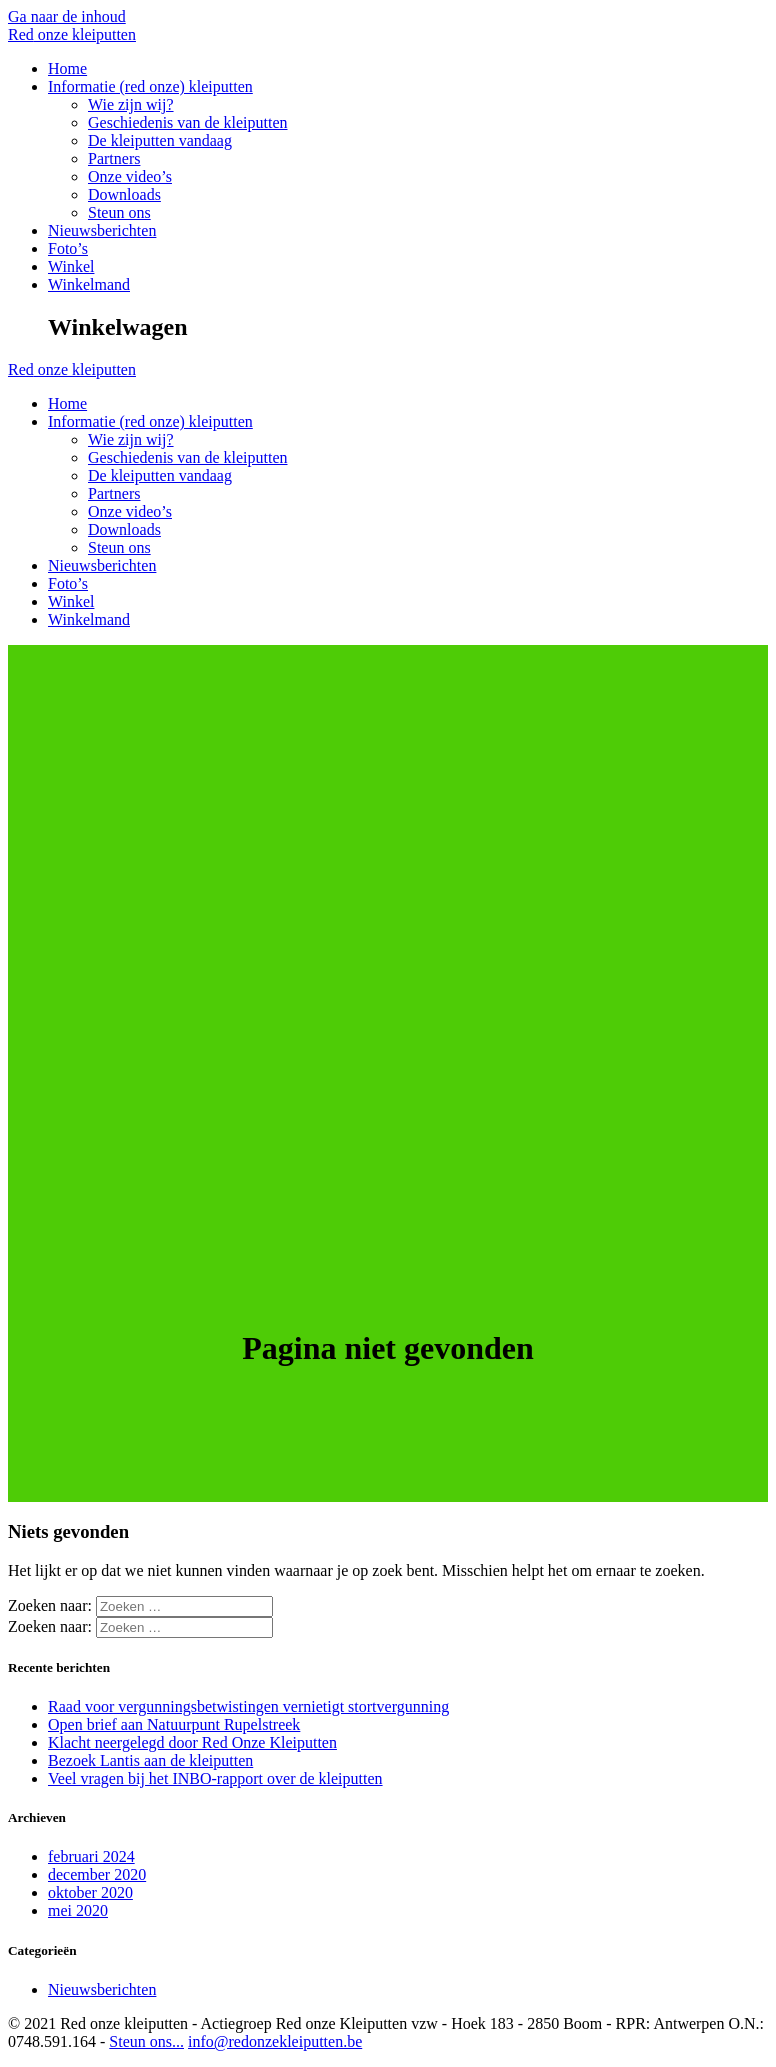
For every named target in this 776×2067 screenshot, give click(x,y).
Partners (114, 158)
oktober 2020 (90, 1892)
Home (67, 68)
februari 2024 (91, 1856)
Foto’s (68, 248)
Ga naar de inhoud (67, 16)
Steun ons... (146, 2041)
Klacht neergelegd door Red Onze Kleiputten (192, 1742)
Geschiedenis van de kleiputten (188, 122)
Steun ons (119, 212)
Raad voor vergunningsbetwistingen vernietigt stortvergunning (248, 1706)
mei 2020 (78, 1910)
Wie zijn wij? (131, 104)
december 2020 (97, 1874)
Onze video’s (130, 176)
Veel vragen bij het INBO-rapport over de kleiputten (215, 1778)
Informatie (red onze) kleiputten (150, 86)
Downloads (124, 194)
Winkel (71, 266)
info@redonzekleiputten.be (275, 2041)
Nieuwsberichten (102, 230)
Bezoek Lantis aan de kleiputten (150, 1760)
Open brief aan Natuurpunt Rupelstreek (174, 1724)
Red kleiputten (72, 34)
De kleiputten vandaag (160, 140)
